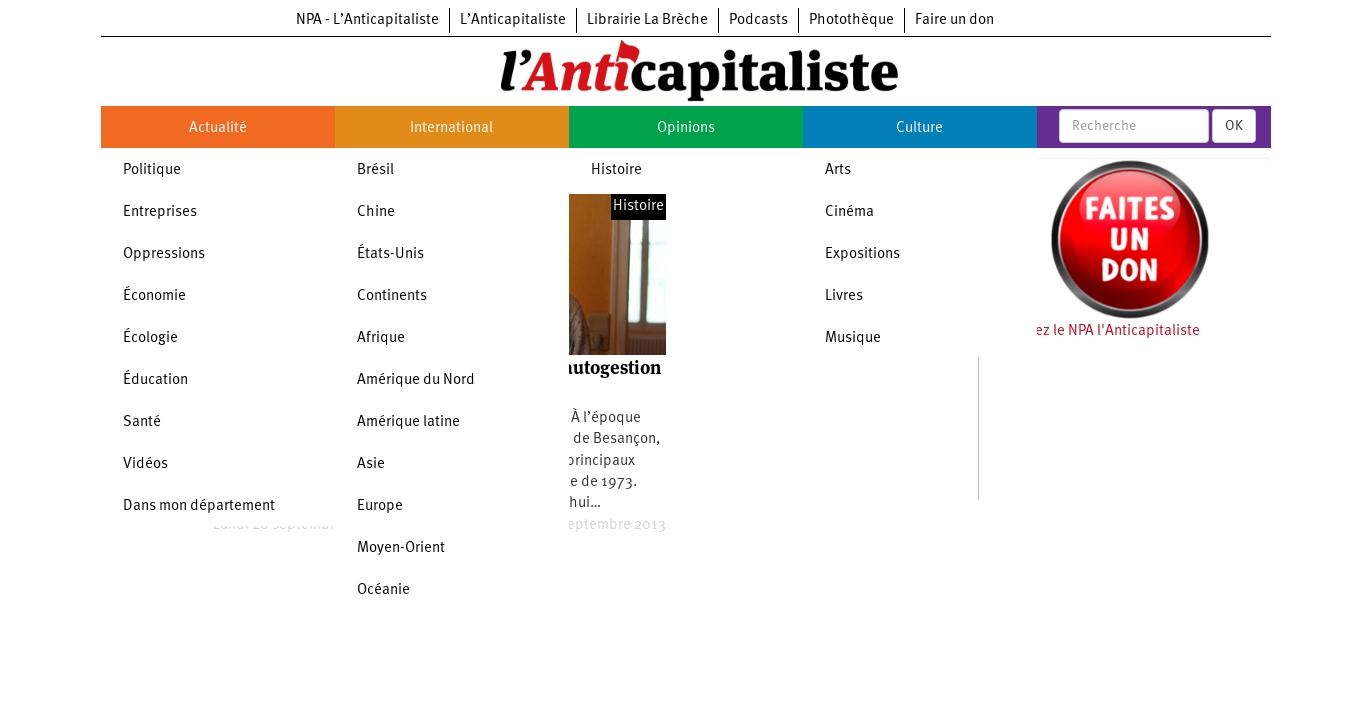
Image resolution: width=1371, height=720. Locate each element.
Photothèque (851, 20)
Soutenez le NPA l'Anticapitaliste (1094, 331)
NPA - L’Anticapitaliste (367, 20)
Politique (152, 170)
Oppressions (164, 254)
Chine (376, 212)
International (451, 128)
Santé (142, 422)
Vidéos (145, 464)
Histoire (616, 170)
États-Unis (390, 254)
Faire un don (954, 20)
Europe (380, 506)
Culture (919, 128)
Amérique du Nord (416, 380)
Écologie (150, 338)
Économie (154, 296)
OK (1234, 126)
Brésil (375, 170)
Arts (838, 170)
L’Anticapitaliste (513, 20)
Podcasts (758, 20)
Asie (371, 464)
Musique (853, 338)
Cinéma (849, 212)
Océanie (383, 590)
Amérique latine (408, 422)
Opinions (686, 128)
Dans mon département (199, 506)
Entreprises (160, 212)
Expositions (862, 254)
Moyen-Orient (401, 548)
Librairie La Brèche (647, 20)
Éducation (155, 380)
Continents (392, 296)
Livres (844, 296)
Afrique (381, 338)
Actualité (218, 128)
